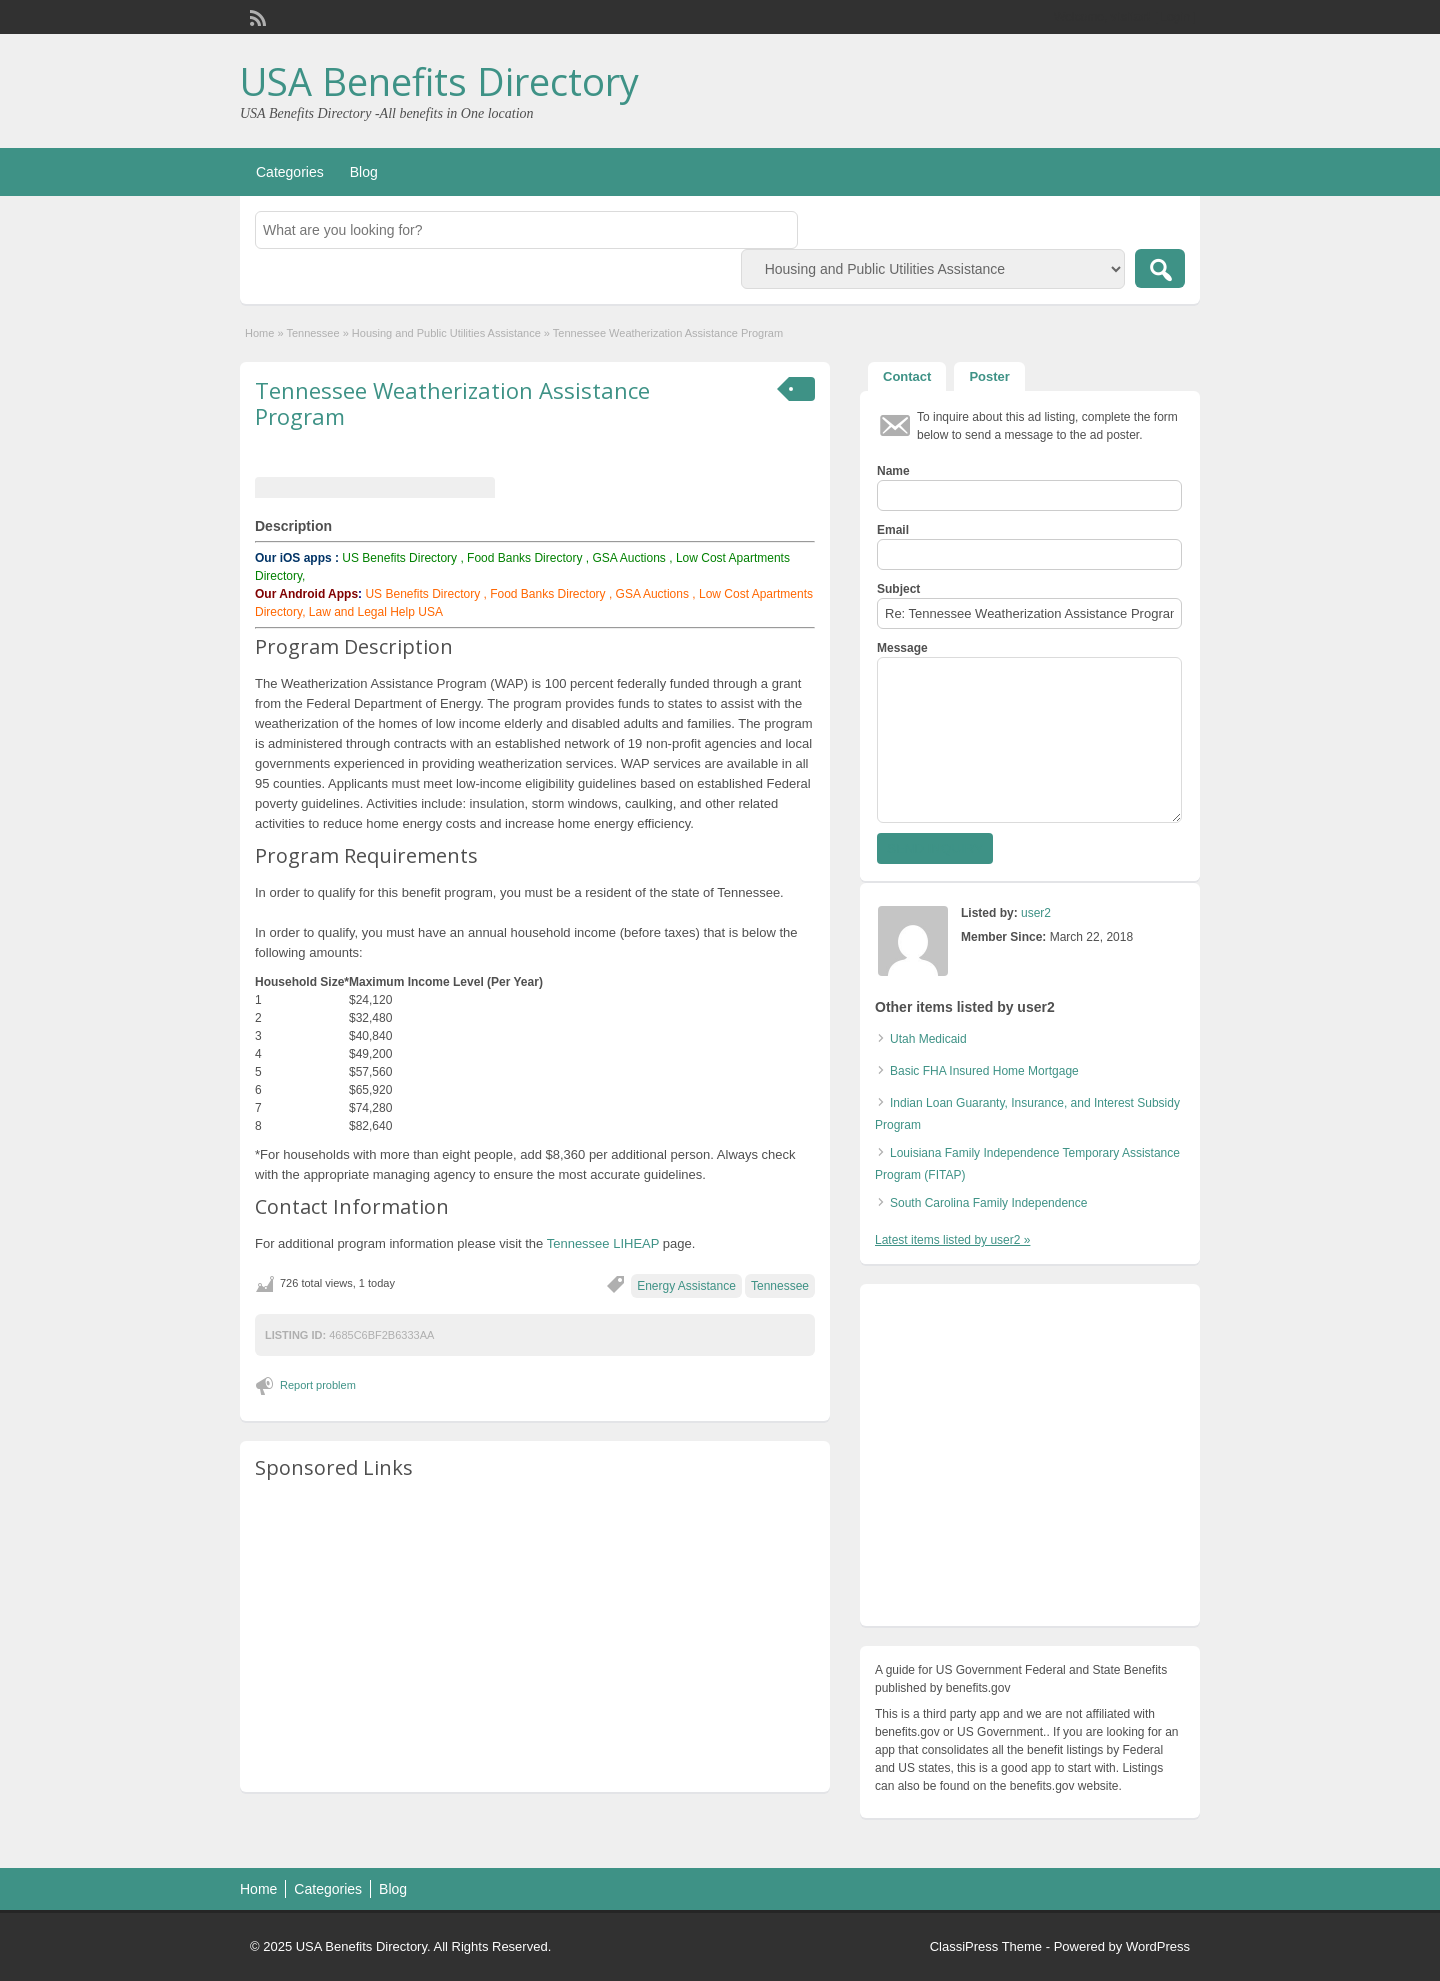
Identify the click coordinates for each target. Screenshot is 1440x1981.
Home (259, 333)
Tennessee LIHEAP (603, 1243)
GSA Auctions (628, 558)
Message (902, 648)
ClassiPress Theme (986, 1946)
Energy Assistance (686, 1286)
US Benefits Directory (399, 558)
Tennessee (312, 333)
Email (893, 530)
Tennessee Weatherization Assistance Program (452, 403)
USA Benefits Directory (439, 81)
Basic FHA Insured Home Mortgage (984, 1071)
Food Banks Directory (524, 558)
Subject (898, 589)
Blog (364, 172)
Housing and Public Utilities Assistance (446, 333)
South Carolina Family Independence (988, 1203)
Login (1175, 17)
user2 (1036, 913)
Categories (290, 172)
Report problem (318, 1385)
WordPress (1158, 1946)
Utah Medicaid (928, 1039)
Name (893, 471)
